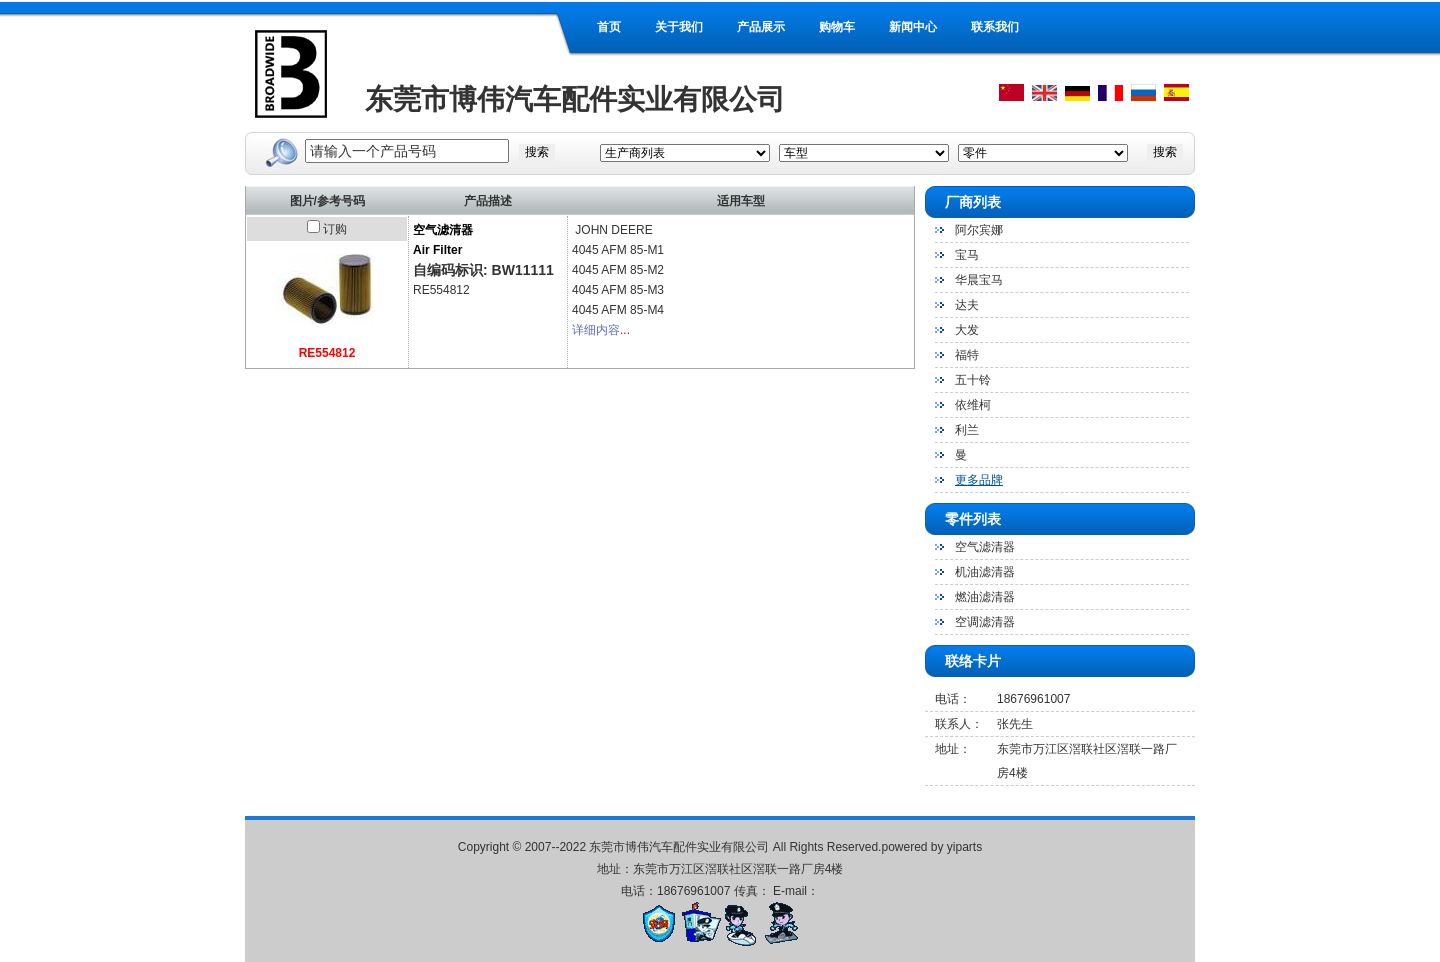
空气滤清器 (985, 547)
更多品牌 (979, 480)
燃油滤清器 (985, 597)
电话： (953, 699)
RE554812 (327, 353)
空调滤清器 (985, 622)
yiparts (964, 847)
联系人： (959, 724)
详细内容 (596, 330)
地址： (953, 749)
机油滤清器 (985, 572)
